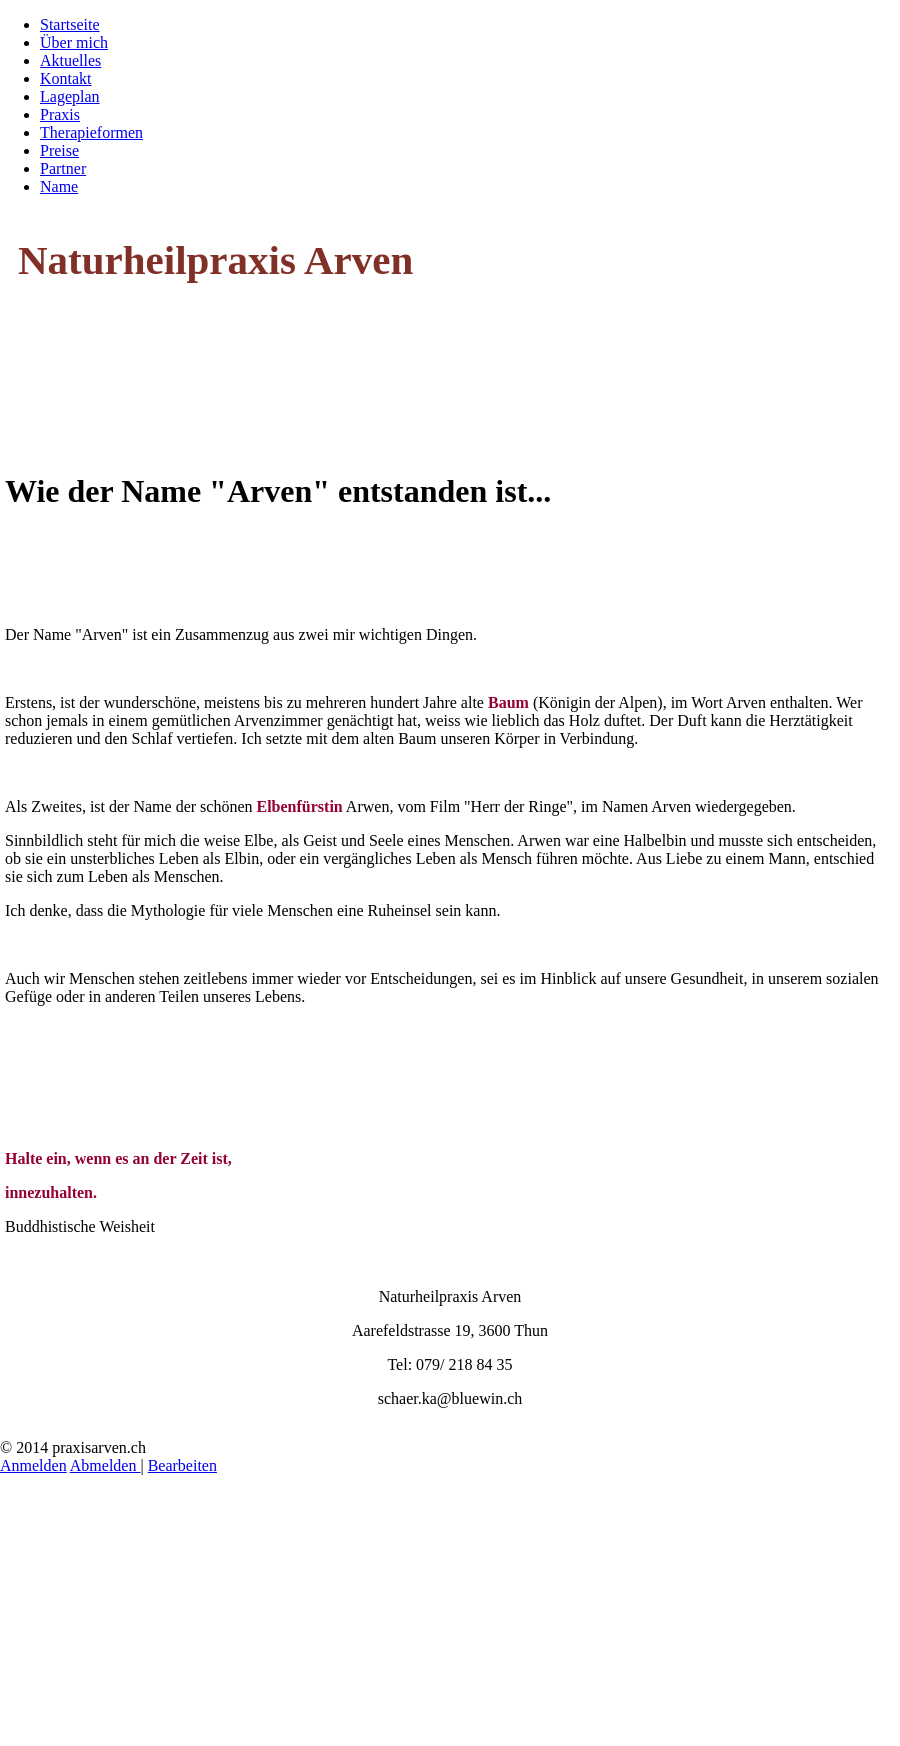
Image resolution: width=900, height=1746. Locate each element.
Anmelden (33, 1465)
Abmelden (105, 1465)
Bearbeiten (182, 1465)
